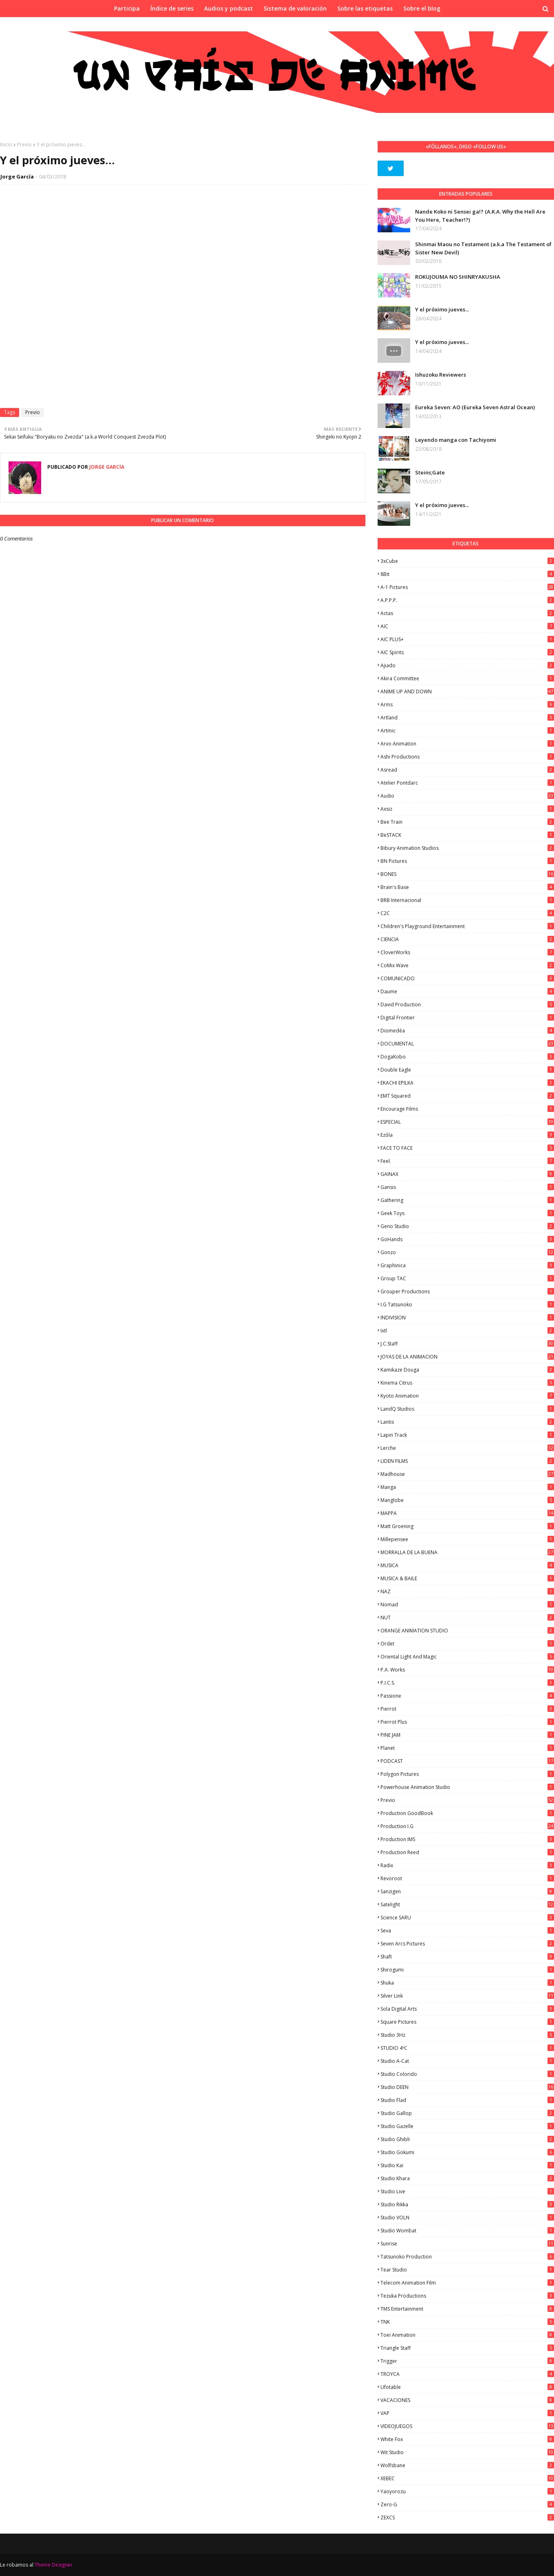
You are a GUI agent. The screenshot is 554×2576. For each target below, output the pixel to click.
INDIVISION (467, 1317)
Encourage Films (467, 1108)
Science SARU (467, 1917)
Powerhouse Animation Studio (467, 1787)
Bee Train (467, 821)
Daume (467, 991)
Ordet (467, 1643)
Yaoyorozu (467, 2491)
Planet (467, 1748)
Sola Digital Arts (467, 2008)
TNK (467, 2321)
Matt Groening (467, 1526)
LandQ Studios (467, 1408)
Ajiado (467, 665)
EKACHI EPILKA (467, 1082)
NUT (467, 1617)
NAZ (467, 1591)
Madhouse (467, 1474)
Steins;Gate (430, 472)
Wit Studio (467, 2452)
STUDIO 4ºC (467, 2047)
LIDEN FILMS (467, 1461)
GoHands (467, 1239)
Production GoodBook (467, 1813)
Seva (467, 1930)
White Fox (467, 2439)
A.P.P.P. (467, 600)
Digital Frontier (467, 1017)
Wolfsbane (467, 2465)
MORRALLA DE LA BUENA (467, 1552)
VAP (467, 2413)
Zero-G (467, 2504)
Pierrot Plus (467, 1721)
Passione (467, 1695)
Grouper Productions (467, 1291)
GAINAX (467, 1174)
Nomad (467, 1604)
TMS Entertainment (467, 2308)
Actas (467, 613)
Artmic (467, 730)
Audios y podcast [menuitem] (228, 8)
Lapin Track (467, 1434)
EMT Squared (467, 1095)
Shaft (467, 1956)
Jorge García (17, 176)
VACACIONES (467, 2400)
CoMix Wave (467, 965)
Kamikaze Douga (467, 1369)
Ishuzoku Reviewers (440, 374)
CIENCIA (467, 939)
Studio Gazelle (467, 2126)
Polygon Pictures (467, 1774)
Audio (467, 795)
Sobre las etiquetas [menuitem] (365, 8)
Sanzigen (467, 1891)
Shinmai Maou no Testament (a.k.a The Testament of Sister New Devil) (483, 248)
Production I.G (467, 1826)
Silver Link (467, 1995)
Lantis (467, 1421)
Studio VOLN (467, 2217)
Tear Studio (467, 2269)
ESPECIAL (467, 1121)
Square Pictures (467, 2021)
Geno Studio (467, 1226)
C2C (467, 913)
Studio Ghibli (467, 2139)
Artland (467, 717)
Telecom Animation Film (467, 2282)
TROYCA (467, 2374)
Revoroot (467, 1878)
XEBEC (467, 2478)
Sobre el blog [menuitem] (421, 8)
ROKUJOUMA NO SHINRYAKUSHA (457, 276)
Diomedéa (467, 1030)
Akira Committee (467, 678)
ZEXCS (467, 2517)
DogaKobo (467, 1056)
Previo (24, 144)
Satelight (467, 1904)
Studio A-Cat (467, 2061)
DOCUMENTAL (467, 1043)
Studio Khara (467, 2178)
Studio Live (467, 2191)
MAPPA (467, 1513)
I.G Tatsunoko (467, 1304)
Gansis (467, 1187)
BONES (467, 874)
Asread (467, 769)
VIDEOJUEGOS (467, 2426)
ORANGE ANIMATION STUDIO (467, 1630)
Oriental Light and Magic (467, 1656)
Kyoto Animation (467, 1395)
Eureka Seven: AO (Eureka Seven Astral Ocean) (475, 407)
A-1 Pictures (467, 587)
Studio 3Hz (467, 2034)
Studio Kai (467, 2165)
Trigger (467, 2361)
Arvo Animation (467, 743)
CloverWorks (467, 952)
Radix (467, 1865)
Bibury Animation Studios (467, 848)
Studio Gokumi (467, 2152)
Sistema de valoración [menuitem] (295, 8)
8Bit (467, 574)
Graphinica (467, 1265)
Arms (467, 704)
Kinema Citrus (467, 1382)
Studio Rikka (467, 2204)
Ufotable (467, 2387)
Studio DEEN (467, 2087)
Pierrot (467, 1708)
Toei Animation (467, 2334)
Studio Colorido (467, 2074)
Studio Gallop (467, 2113)
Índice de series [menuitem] (171, 8)
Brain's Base (467, 887)
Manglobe (467, 1500)
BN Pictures (467, 861)
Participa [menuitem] (127, 8)
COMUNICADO (467, 978)
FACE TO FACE (467, 1148)
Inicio (6, 144)
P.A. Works (467, 1669)
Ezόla (467, 1134)
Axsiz (467, 808)
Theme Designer (54, 2564)
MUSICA (467, 1565)
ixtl (467, 1330)
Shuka (467, 1982)
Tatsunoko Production (467, 2256)
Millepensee (467, 1539)
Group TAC (467, 1278)
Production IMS (467, 1839)
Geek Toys (467, 1213)
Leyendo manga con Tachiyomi (455, 439)
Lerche (467, 1448)
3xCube (467, 561)
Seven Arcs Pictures (467, 1943)
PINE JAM (467, 1734)
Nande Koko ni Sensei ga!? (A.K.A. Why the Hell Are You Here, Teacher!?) (480, 215)
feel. (467, 1161)
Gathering (467, 1200)
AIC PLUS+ (467, 639)
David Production (467, 1004)
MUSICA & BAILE (467, 1578)
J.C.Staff (467, 1343)
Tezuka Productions (467, 2295)
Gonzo (467, 1252)
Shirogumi (467, 1969)
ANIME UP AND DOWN (467, 691)
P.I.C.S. (467, 1682)
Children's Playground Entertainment (467, 926)
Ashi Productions (467, 756)
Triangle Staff (467, 2347)
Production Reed (467, 1852)
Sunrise (467, 2243)
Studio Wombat (467, 2230)
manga (467, 1487)
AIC (467, 626)
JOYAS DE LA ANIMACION (467, 1356)
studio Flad (467, 2100)
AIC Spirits (467, 652)
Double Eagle (467, 1069)
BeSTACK (467, 834)
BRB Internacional (467, 900)
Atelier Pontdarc (467, 782)
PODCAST (467, 1761)
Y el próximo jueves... (442, 309)
